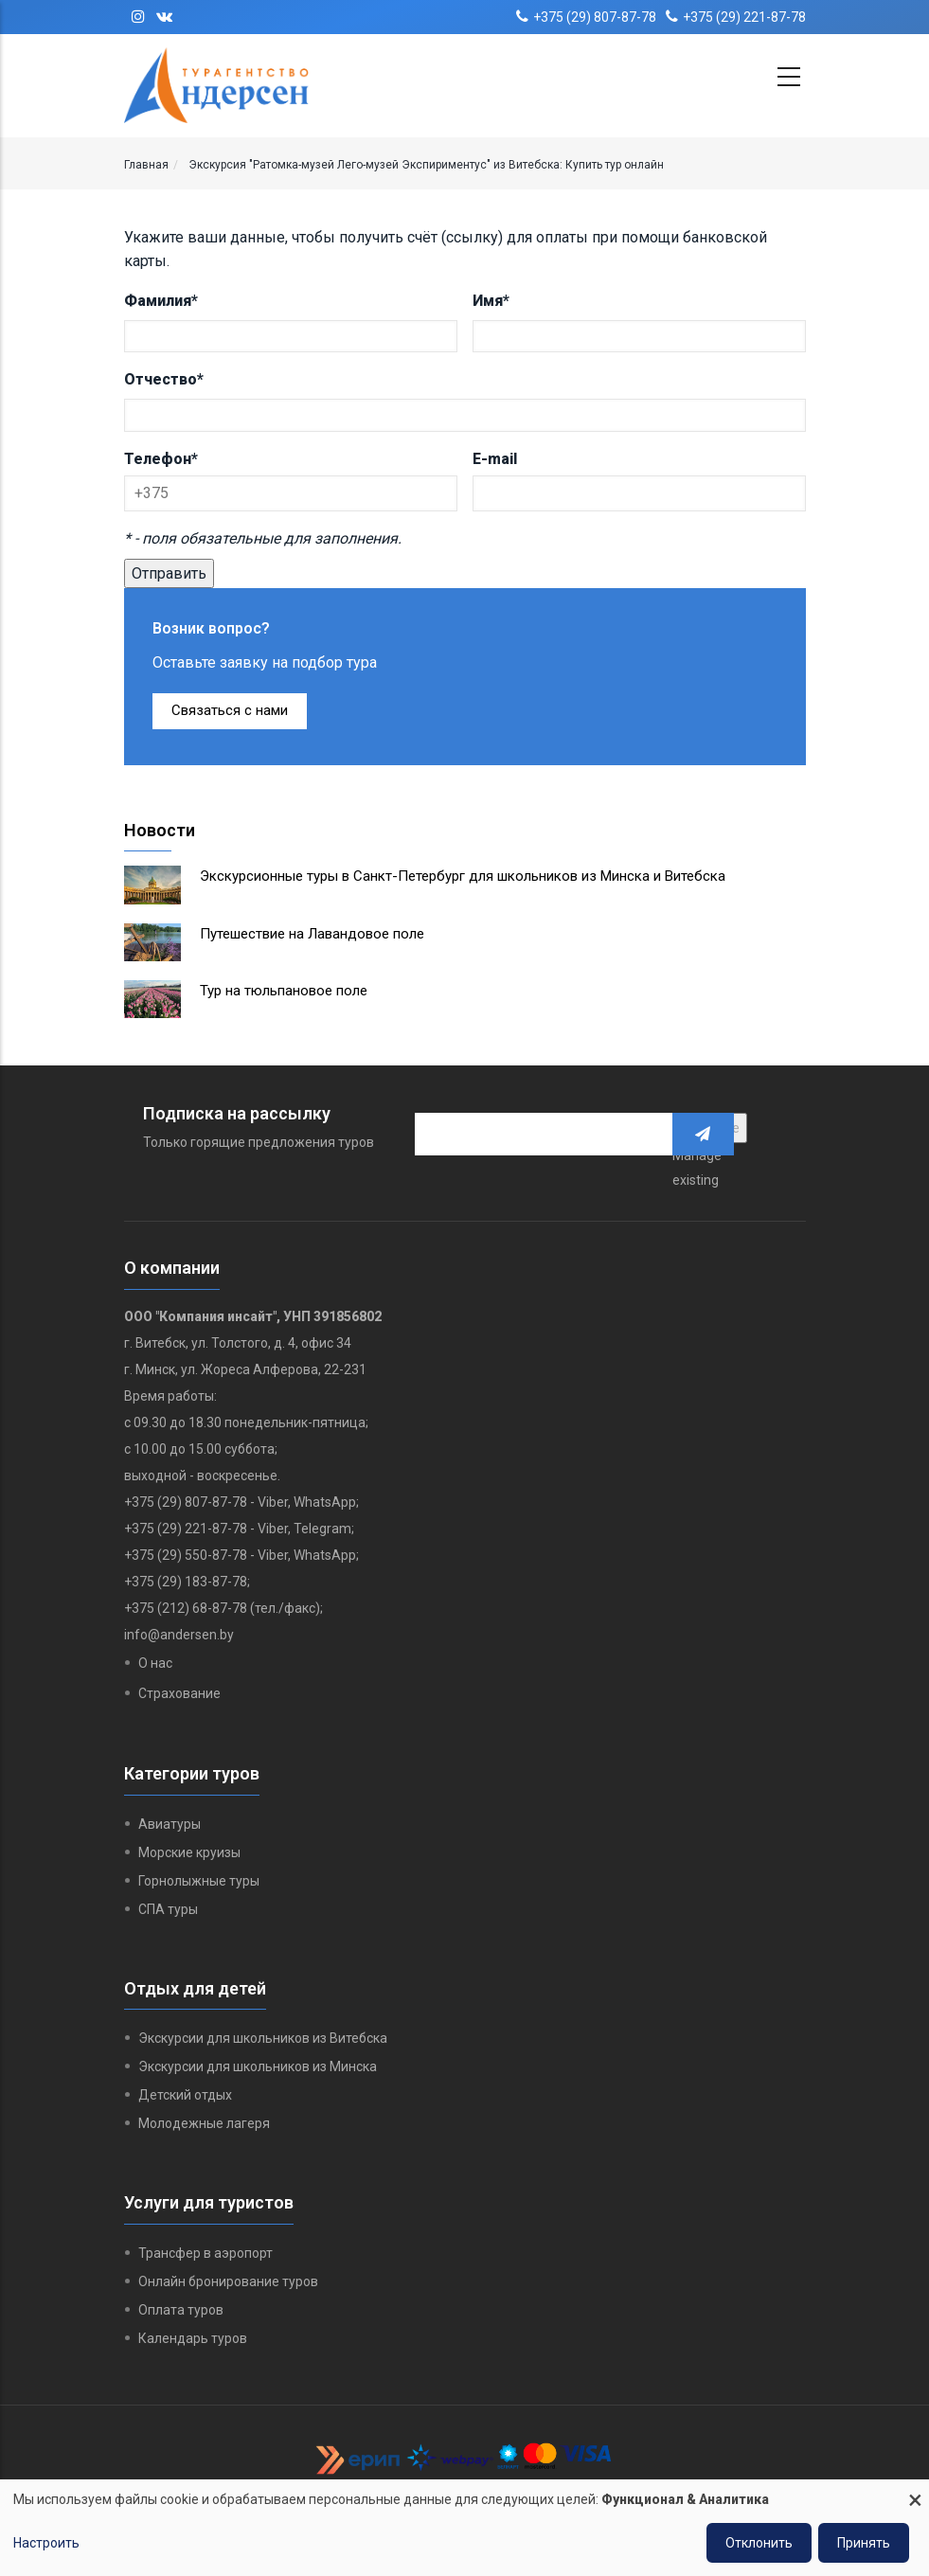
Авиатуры (169, 1824)
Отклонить (759, 2542)
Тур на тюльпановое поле (283, 990)
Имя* (491, 301)
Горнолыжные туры (198, 1880)
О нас (155, 1663)
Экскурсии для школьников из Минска (257, 2066)
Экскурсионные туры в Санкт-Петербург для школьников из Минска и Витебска (462, 876)
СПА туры (168, 1909)
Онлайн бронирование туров (228, 2281)
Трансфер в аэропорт (205, 2253)
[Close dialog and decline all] (915, 2491)
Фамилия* (161, 301)
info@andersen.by (179, 1634)
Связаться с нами (229, 710)
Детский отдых (185, 2094)
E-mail (495, 459)
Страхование (179, 1693)
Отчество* (164, 379)
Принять (863, 2542)
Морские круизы (189, 1852)
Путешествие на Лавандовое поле (312, 933)
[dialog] (464, 2527)
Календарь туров (192, 2338)
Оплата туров (180, 2309)
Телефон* (161, 459)
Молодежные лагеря (204, 2123)
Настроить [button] (46, 2542)
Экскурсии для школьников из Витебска (262, 2038)
